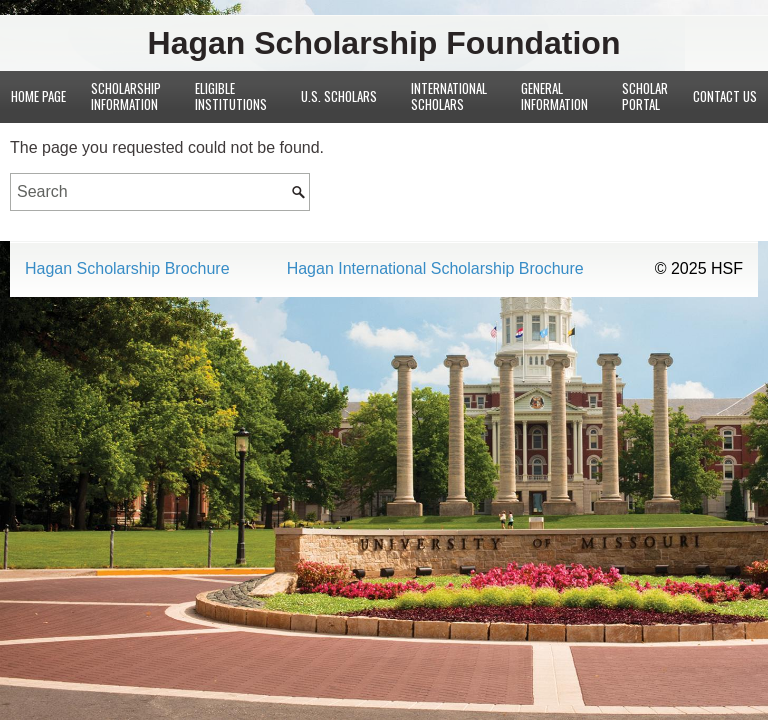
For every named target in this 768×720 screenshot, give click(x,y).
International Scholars (449, 96)
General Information (554, 96)
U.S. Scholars (339, 96)
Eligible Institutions (231, 96)
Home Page (38, 96)
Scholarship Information (126, 96)
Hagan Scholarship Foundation (384, 43)
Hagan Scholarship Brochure (127, 269)
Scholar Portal (645, 96)
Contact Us (725, 96)
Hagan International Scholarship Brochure (435, 269)
